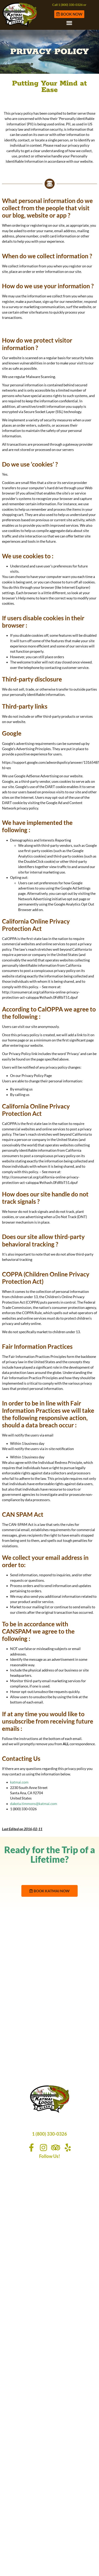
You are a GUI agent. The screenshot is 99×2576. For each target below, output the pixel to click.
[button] (69, 23)
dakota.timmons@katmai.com (33, 1804)
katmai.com (19, 1782)
